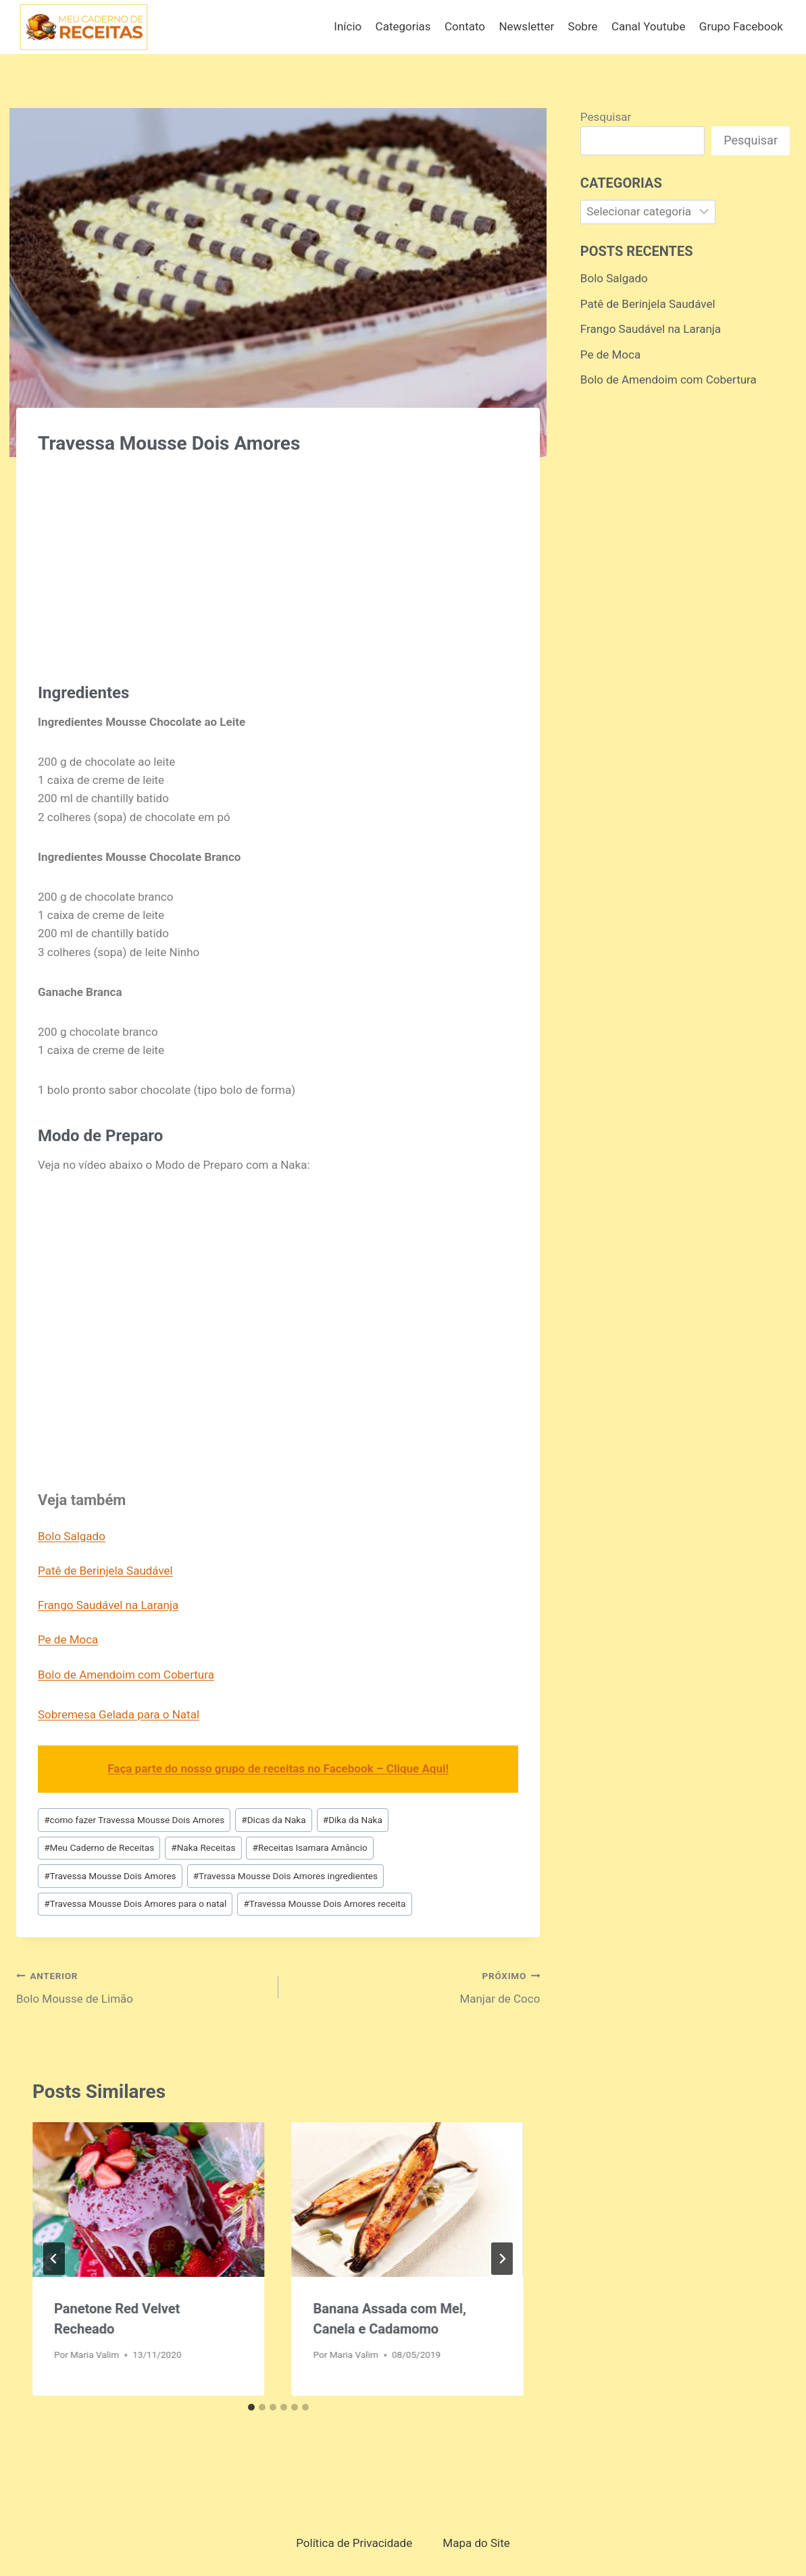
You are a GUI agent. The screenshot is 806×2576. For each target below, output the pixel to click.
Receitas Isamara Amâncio (310, 1847)
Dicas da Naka (273, 1819)
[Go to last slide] (54, 2258)
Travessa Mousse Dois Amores (110, 1875)
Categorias (403, 26)
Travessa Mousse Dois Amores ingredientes (285, 1875)
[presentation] (148, 2199)
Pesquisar (605, 117)
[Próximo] (502, 2258)
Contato (465, 26)
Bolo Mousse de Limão (141, 1986)
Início (347, 26)
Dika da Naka (352, 1819)
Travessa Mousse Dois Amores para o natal (135, 1903)
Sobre (583, 26)
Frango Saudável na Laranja (108, 1605)
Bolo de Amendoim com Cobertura (126, 1674)
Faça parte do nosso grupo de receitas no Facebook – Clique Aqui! (278, 1768)
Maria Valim (94, 2354)
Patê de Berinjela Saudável (105, 1570)
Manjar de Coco (415, 1986)
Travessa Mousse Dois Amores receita (324, 1903)
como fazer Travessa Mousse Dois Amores (134, 1819)
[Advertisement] (278, 561)
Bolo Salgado (71, 1536)
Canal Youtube (648, 26)
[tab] (251, 2407)
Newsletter (526, 26)
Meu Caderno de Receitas (99, 1847)
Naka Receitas (203, 1847)
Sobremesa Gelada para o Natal (118, 1714)
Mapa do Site (476, 2543)
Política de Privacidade (354, 2543)
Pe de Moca (68, 1639)
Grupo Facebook (741, 26)
